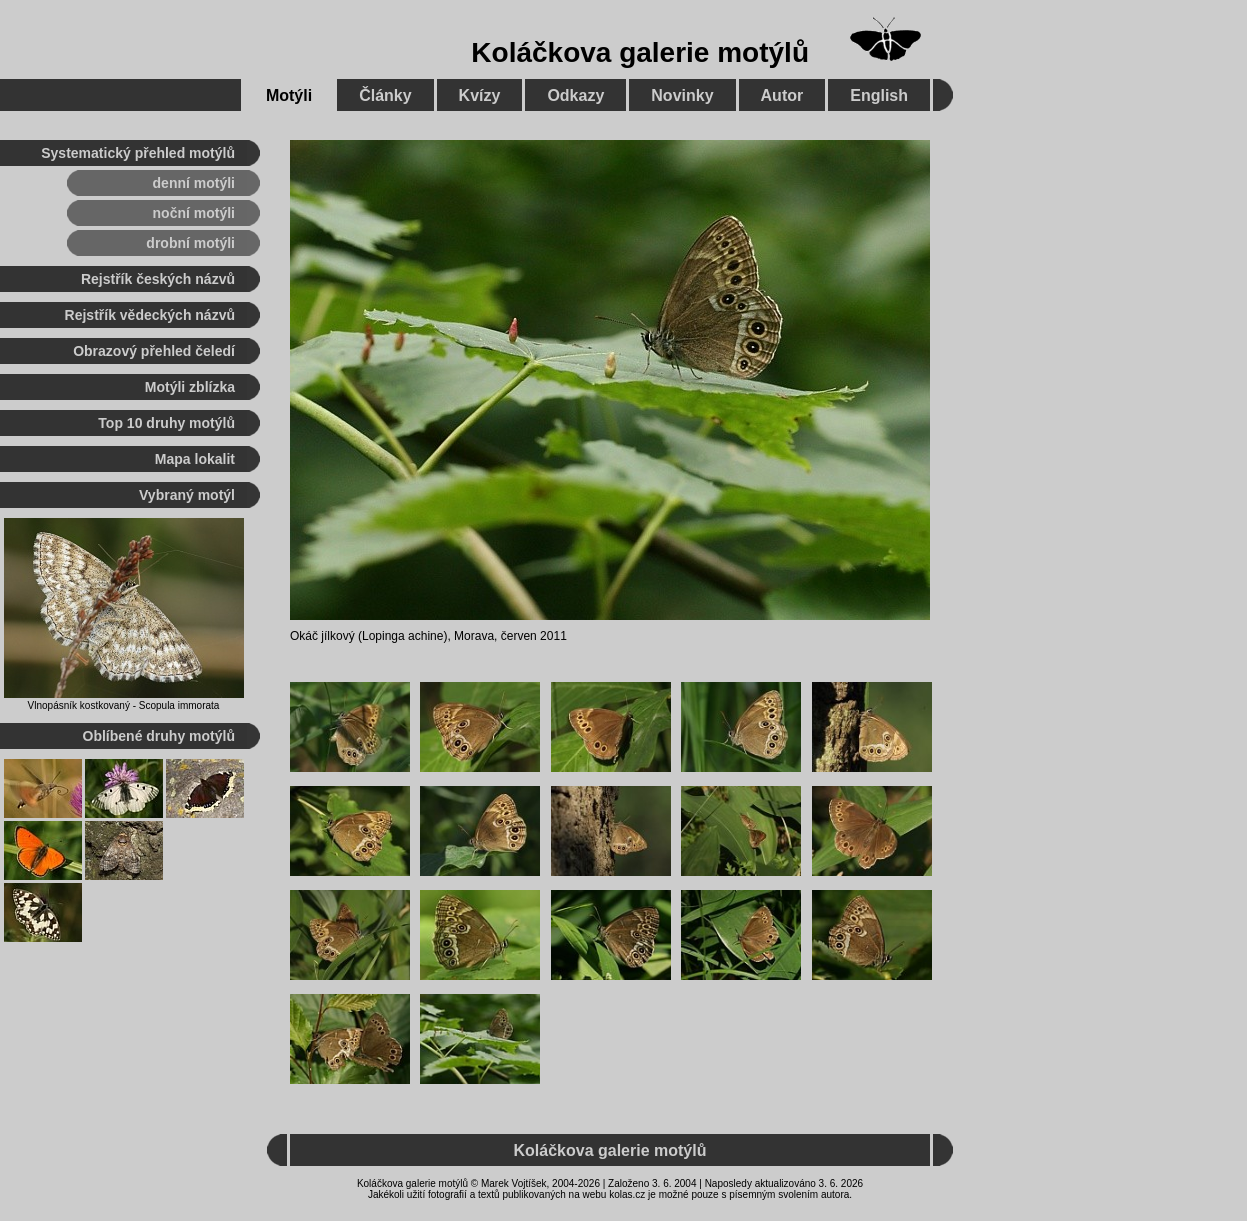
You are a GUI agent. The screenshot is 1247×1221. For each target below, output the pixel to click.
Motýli (289, 95)
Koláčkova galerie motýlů (640, 52)
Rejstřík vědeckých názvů (150, 315)
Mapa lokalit (195, 459)
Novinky (682, 95)
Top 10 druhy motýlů (166, 423)
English (879, 95)
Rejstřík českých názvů (158, 279)
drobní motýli (190, 243)
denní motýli (194, 183)
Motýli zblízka (190, 387)
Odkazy (575, 95)
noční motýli (194, 213)
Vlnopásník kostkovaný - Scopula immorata (124, 705)
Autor (782, 95)
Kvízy (480, 95)
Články (385, 95)
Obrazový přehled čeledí (154, 351)
